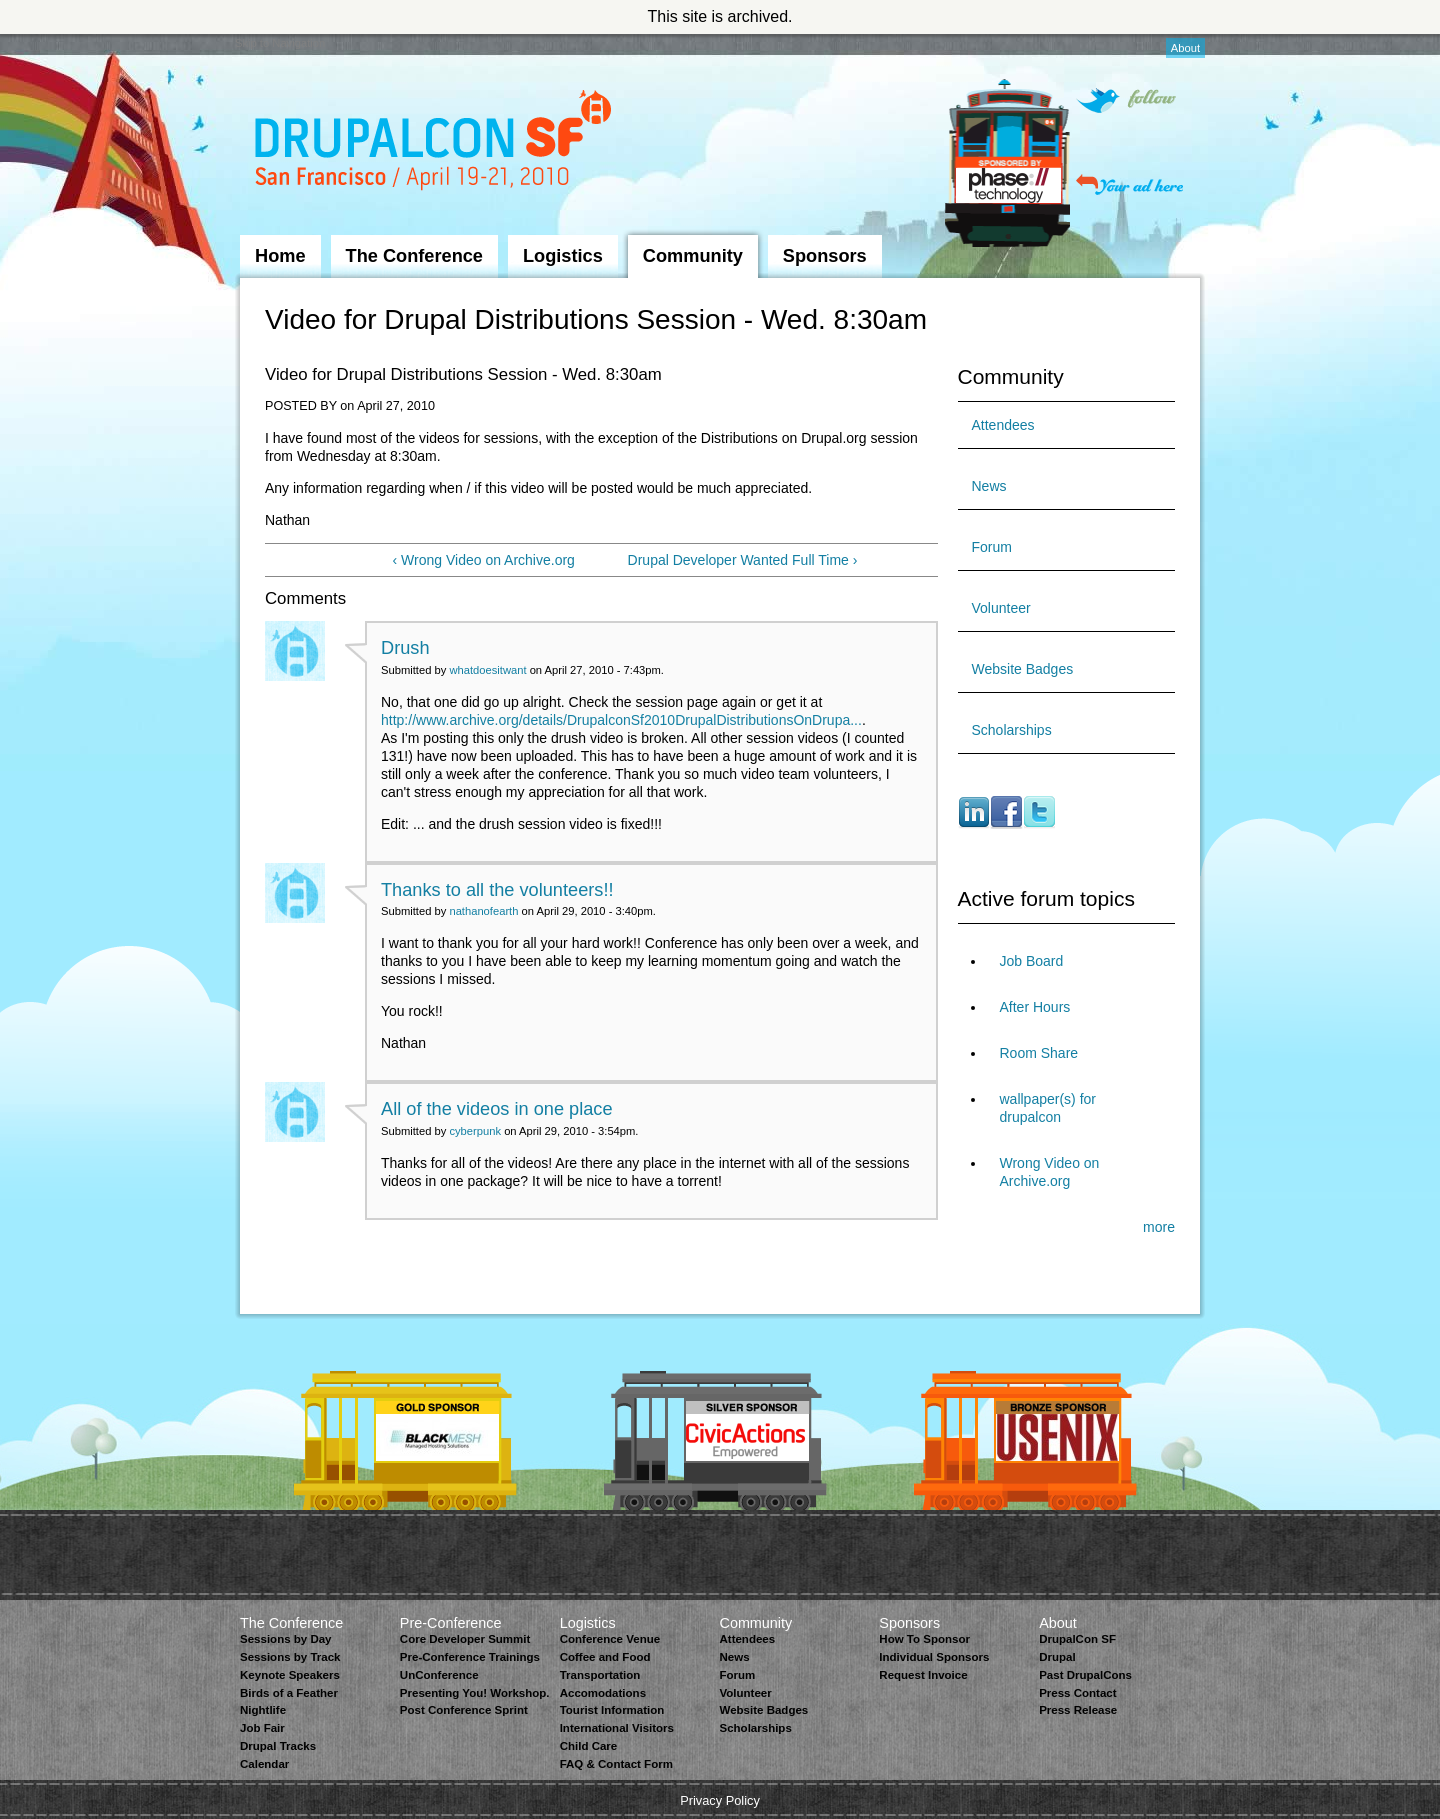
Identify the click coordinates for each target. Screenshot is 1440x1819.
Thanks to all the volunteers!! (497, 890)
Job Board (1032, 961)
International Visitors (617, 1728)
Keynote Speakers (290, 1675)
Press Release (1078, 1710)
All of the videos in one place (497, 1109)
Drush (405, 648)
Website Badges (1023, 669)
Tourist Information (612, 1710)
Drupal (1057, 1657)
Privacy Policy (720, 1800)
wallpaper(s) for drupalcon (1048, 1108)
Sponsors (825, 256)
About (1185, 48)
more (1159, 1227)
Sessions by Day (286, 1639)
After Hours (1035, 1007)
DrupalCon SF (1077, 1639)
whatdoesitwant (487, 670)
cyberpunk (475, 1131)
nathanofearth (483, 911)
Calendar (264, 1764)
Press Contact (1077, 1693)
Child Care (589, 1746)
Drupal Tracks (278, 1746)
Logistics (563, 256)
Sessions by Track (290, 1657)
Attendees (1003, 425)
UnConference (439, 1675)
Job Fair (262, 1728)
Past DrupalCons (1085, 1675)
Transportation (600, 1675)
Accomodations (603, 1693)
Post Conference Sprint (464, 1710)
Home (280, 256)
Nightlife (263, 1710)
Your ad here (1129, 184)
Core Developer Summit (465, 1639)
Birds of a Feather (289, 1693)
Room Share (1039, 1053)
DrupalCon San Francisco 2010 (435, 143)
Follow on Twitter (1126, 100)
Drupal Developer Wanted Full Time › (743, 560)
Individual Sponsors (934, 1657)
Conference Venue (610, 1639)
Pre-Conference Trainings (470, 1657)
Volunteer (1001, 608)
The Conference (414, 256)
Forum (992, 547)
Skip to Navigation (280, 43)
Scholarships (1012, 730)
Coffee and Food (605, 1657)
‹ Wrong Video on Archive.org (484, 560)
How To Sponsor (924, 1639)
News (989, 486)
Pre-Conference (451, 1623)
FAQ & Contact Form (616, 1764)
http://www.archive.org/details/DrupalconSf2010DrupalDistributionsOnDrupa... (621, 720)
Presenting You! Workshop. (475, 1693)
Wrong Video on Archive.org (1050, 1172)
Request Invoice (923, 1675)
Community (693, 256)
